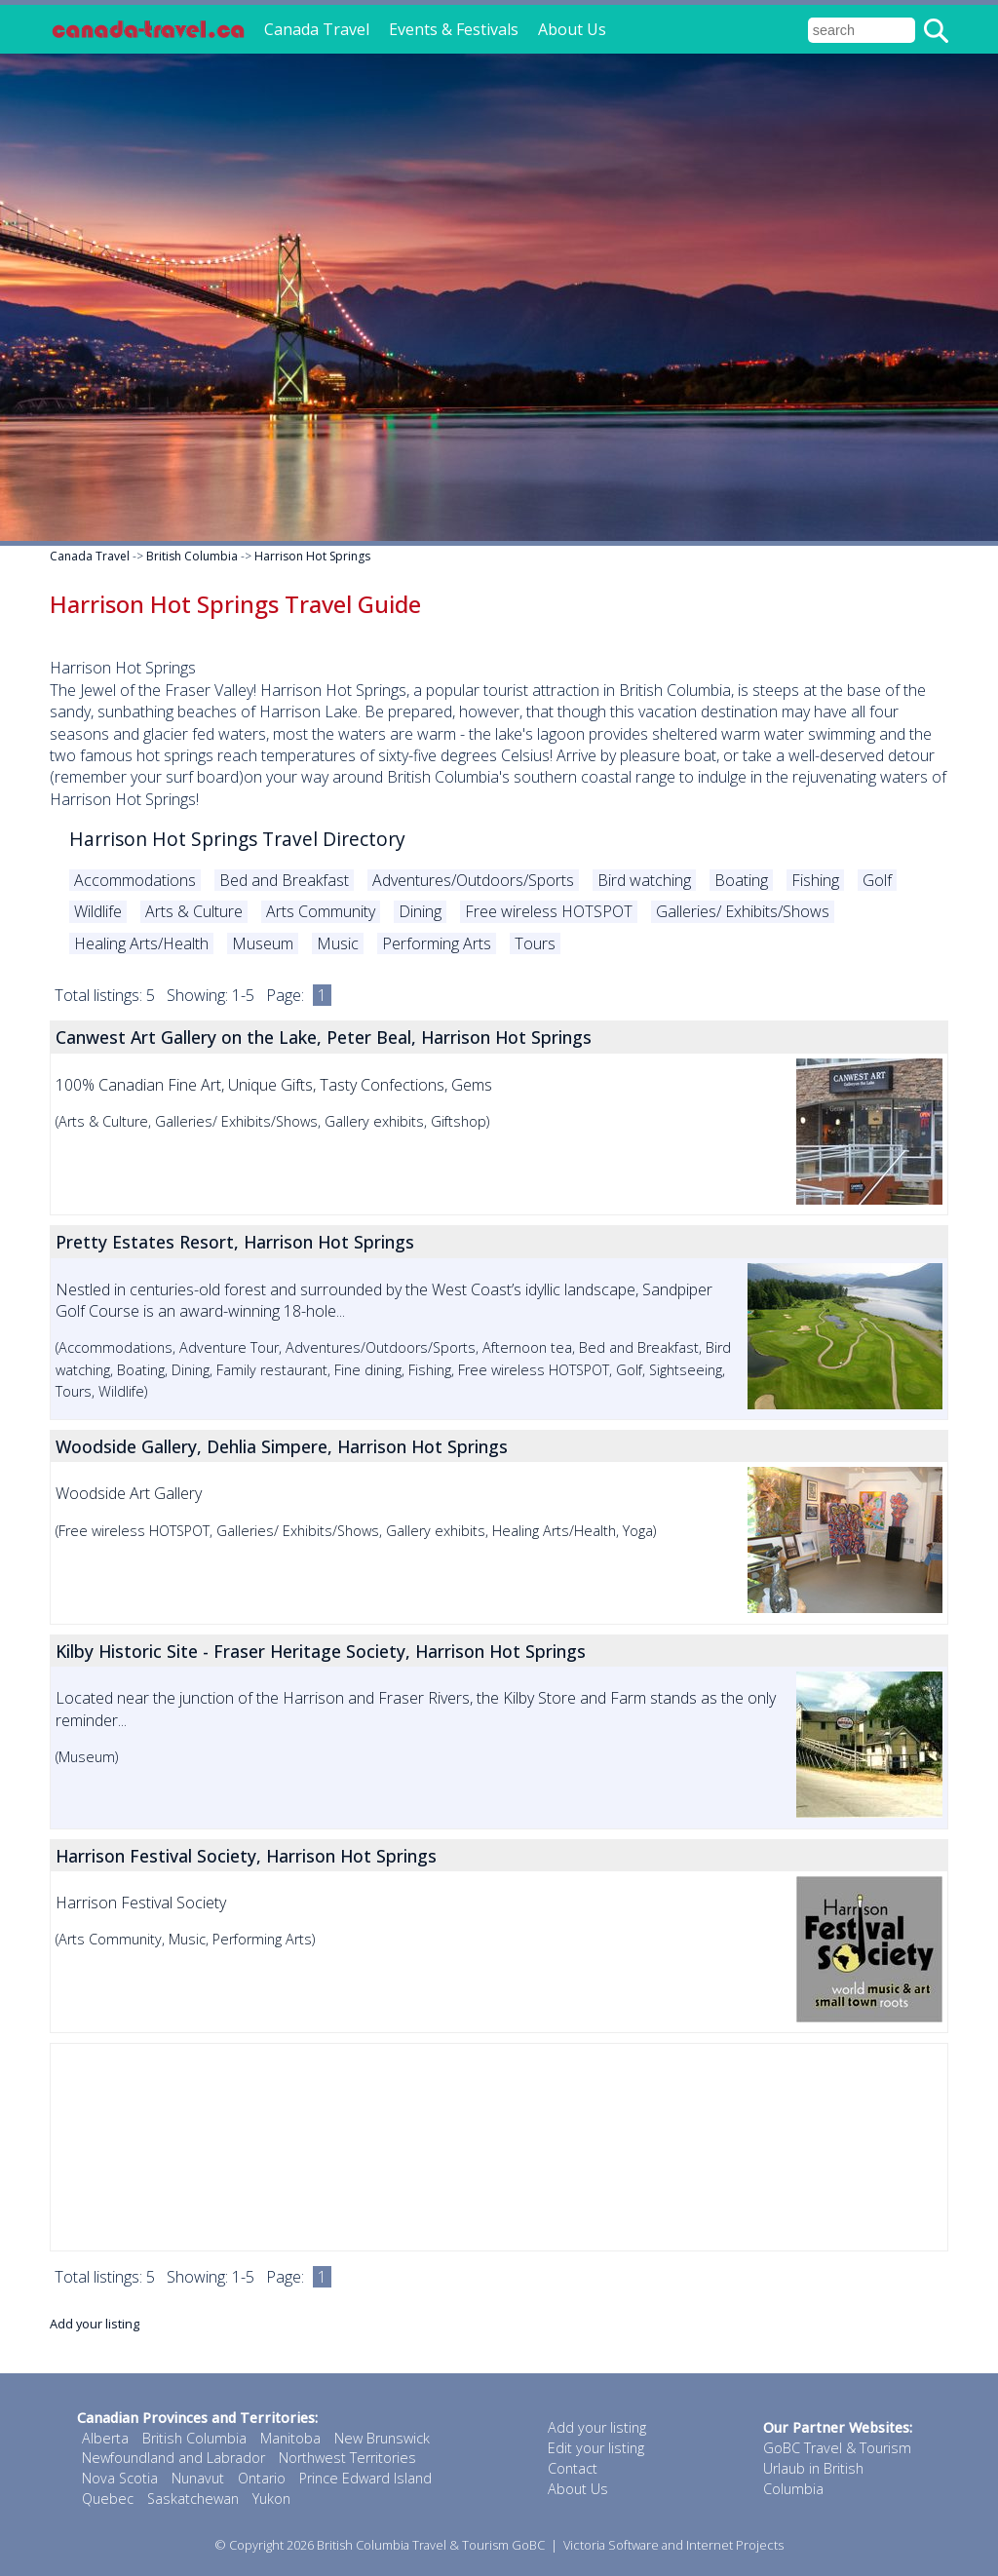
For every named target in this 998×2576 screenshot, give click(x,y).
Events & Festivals (453, 29)
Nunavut (198, 2478)
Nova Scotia (120, 2478)
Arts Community (320, 911)
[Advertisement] (499, 2147)
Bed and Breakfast (284, 880)
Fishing (815, 880)
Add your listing (94, 2323)
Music (338, 943)
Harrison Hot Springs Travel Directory (237, 839)
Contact (572, 2468)
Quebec (108, 2498)
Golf (877, 880)
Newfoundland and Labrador (173, 2457)
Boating (741, 880)
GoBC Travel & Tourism (837, 2448)
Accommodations (135, 880)
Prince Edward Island (365, 2478)
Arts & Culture (194, 911)
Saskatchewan (193, 2498)
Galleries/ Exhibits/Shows (742, 911)
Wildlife (98, 911)
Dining (420, 911)
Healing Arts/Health (141, 943)
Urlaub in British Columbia (813, 2478)
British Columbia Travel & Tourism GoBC (431, 2545)
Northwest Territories (347, 2457)
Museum (262, 943)
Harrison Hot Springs (312, 556)
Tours (535, 943)
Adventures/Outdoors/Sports (473, 880)
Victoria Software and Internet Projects (673, 2545)
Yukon (271, 2498)
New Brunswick (382, 2438)
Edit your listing (596, 2448)
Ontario (262, 2478)
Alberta (105, 2438)
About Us (572, 29)
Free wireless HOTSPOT (549, 911)
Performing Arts (436, 943)
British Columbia (192, 556)
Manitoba (290, 2438)
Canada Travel (316, 29)
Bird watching (644, 880)
